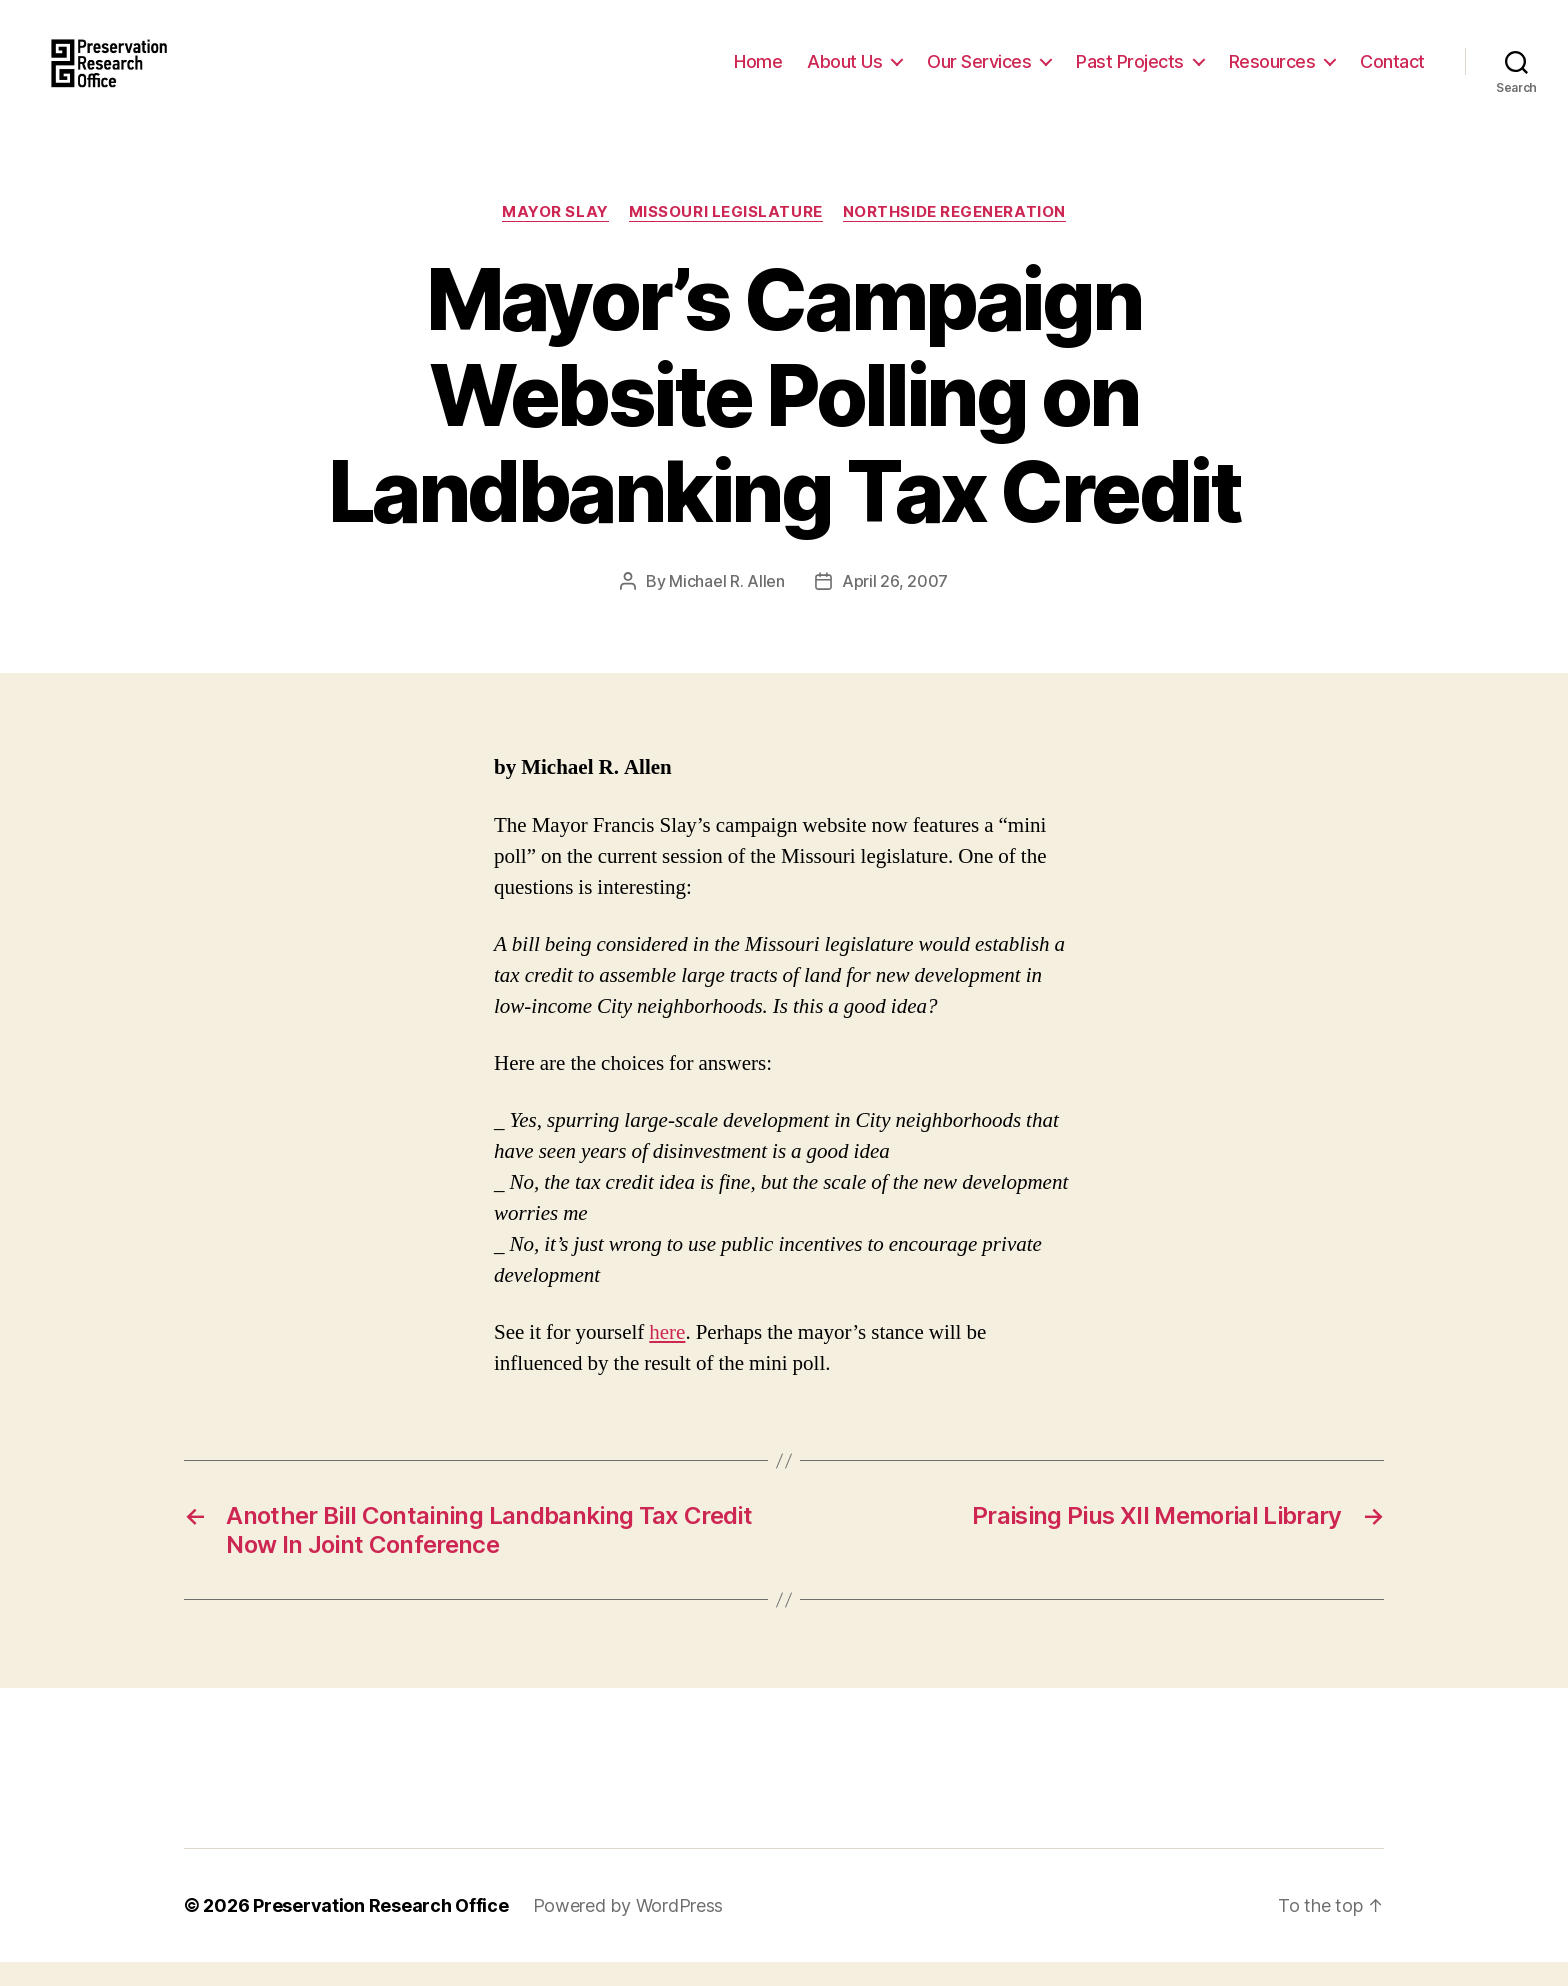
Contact (1392, 72)
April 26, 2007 (895, 605)
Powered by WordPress (628, 1929)
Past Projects (1130, 72)
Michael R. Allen (727, 605)
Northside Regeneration (954, 235)
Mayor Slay (555, 235)
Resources (1272, 72)
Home (758, 72)
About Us (844, 72)
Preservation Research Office (380, 1929)
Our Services (979, 72)
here (667, 1356)
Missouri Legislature (726, 235)
